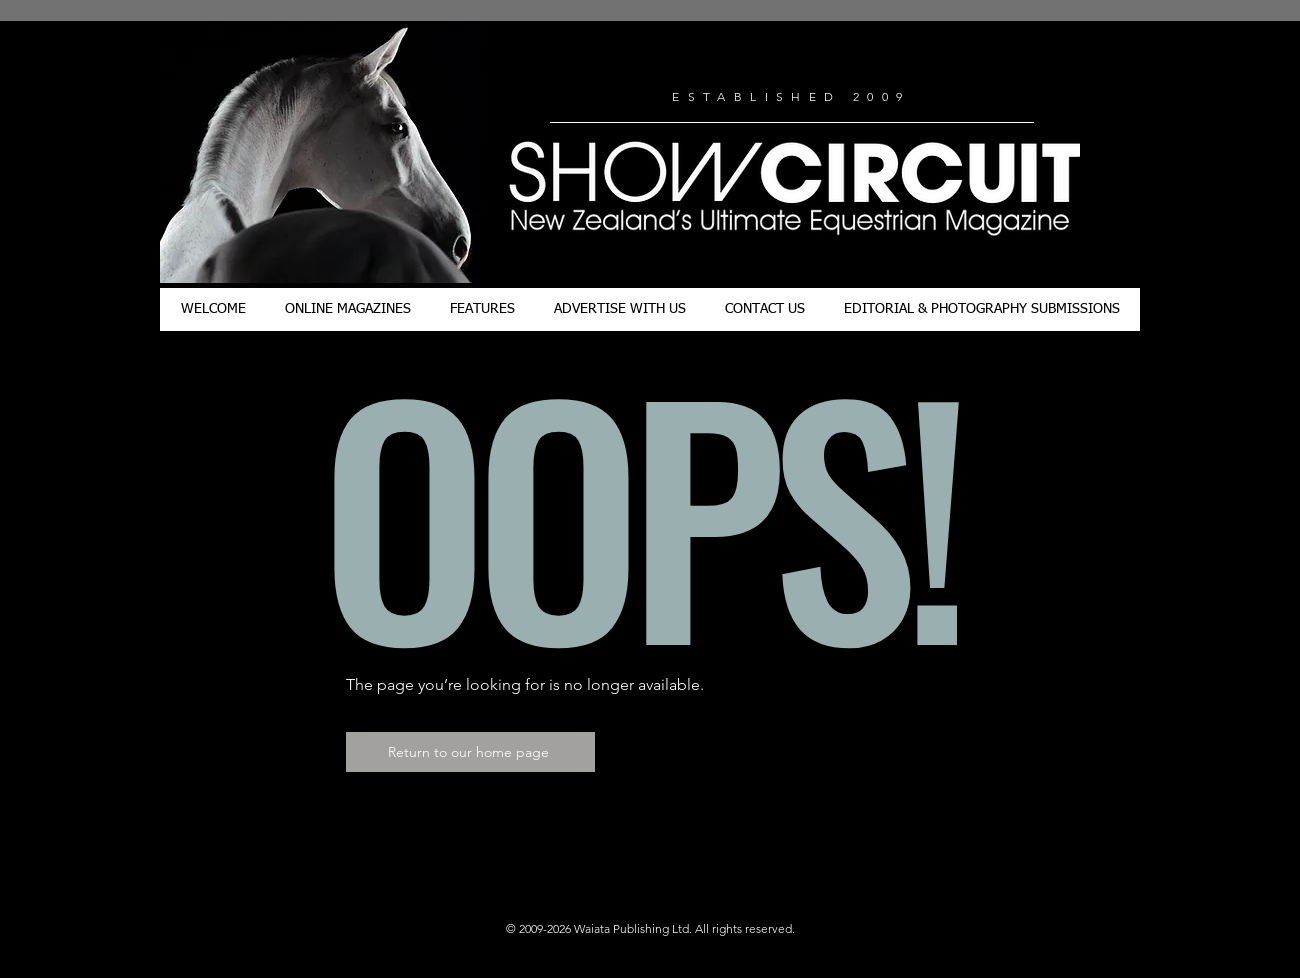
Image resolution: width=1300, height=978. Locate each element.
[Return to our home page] (470, 752)
